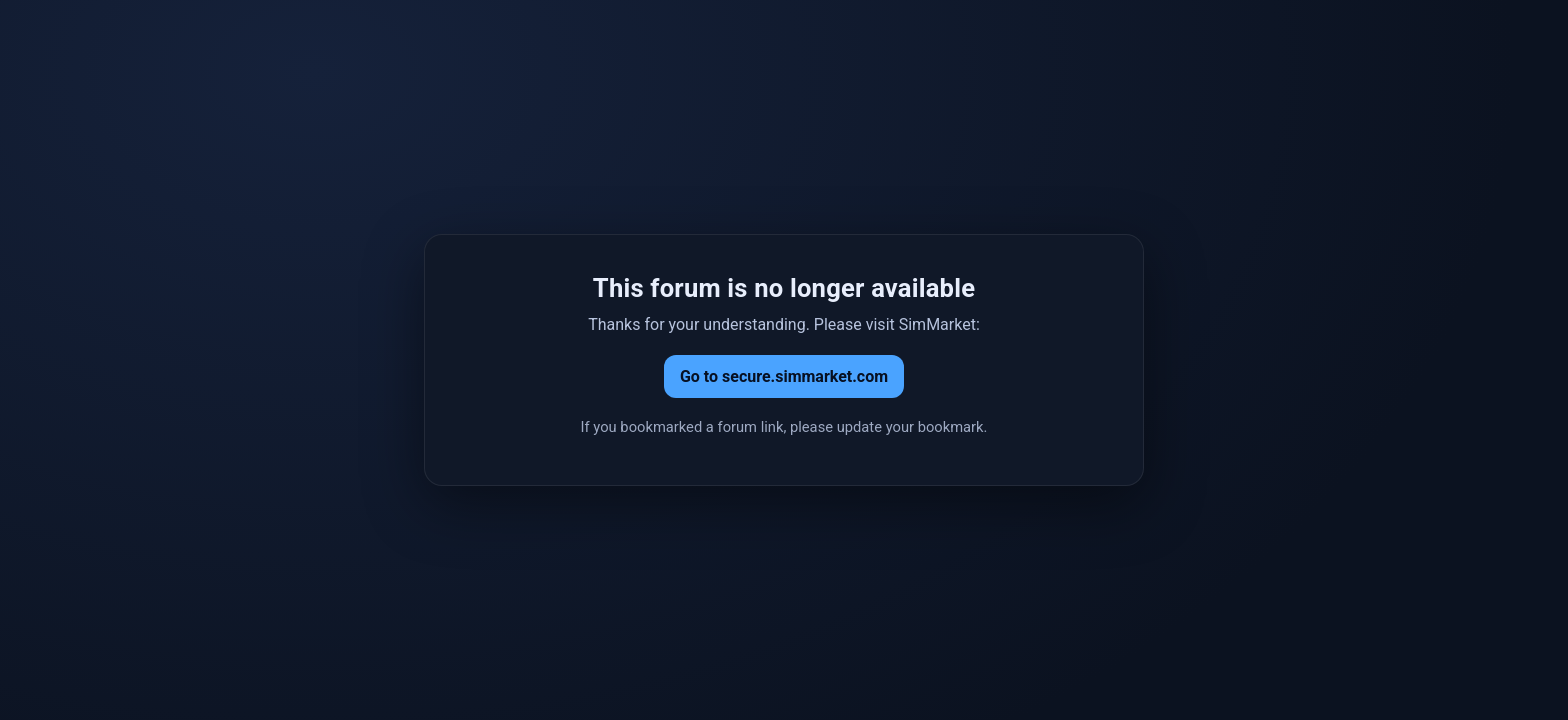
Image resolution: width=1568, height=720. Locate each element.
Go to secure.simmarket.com (784, 376)
